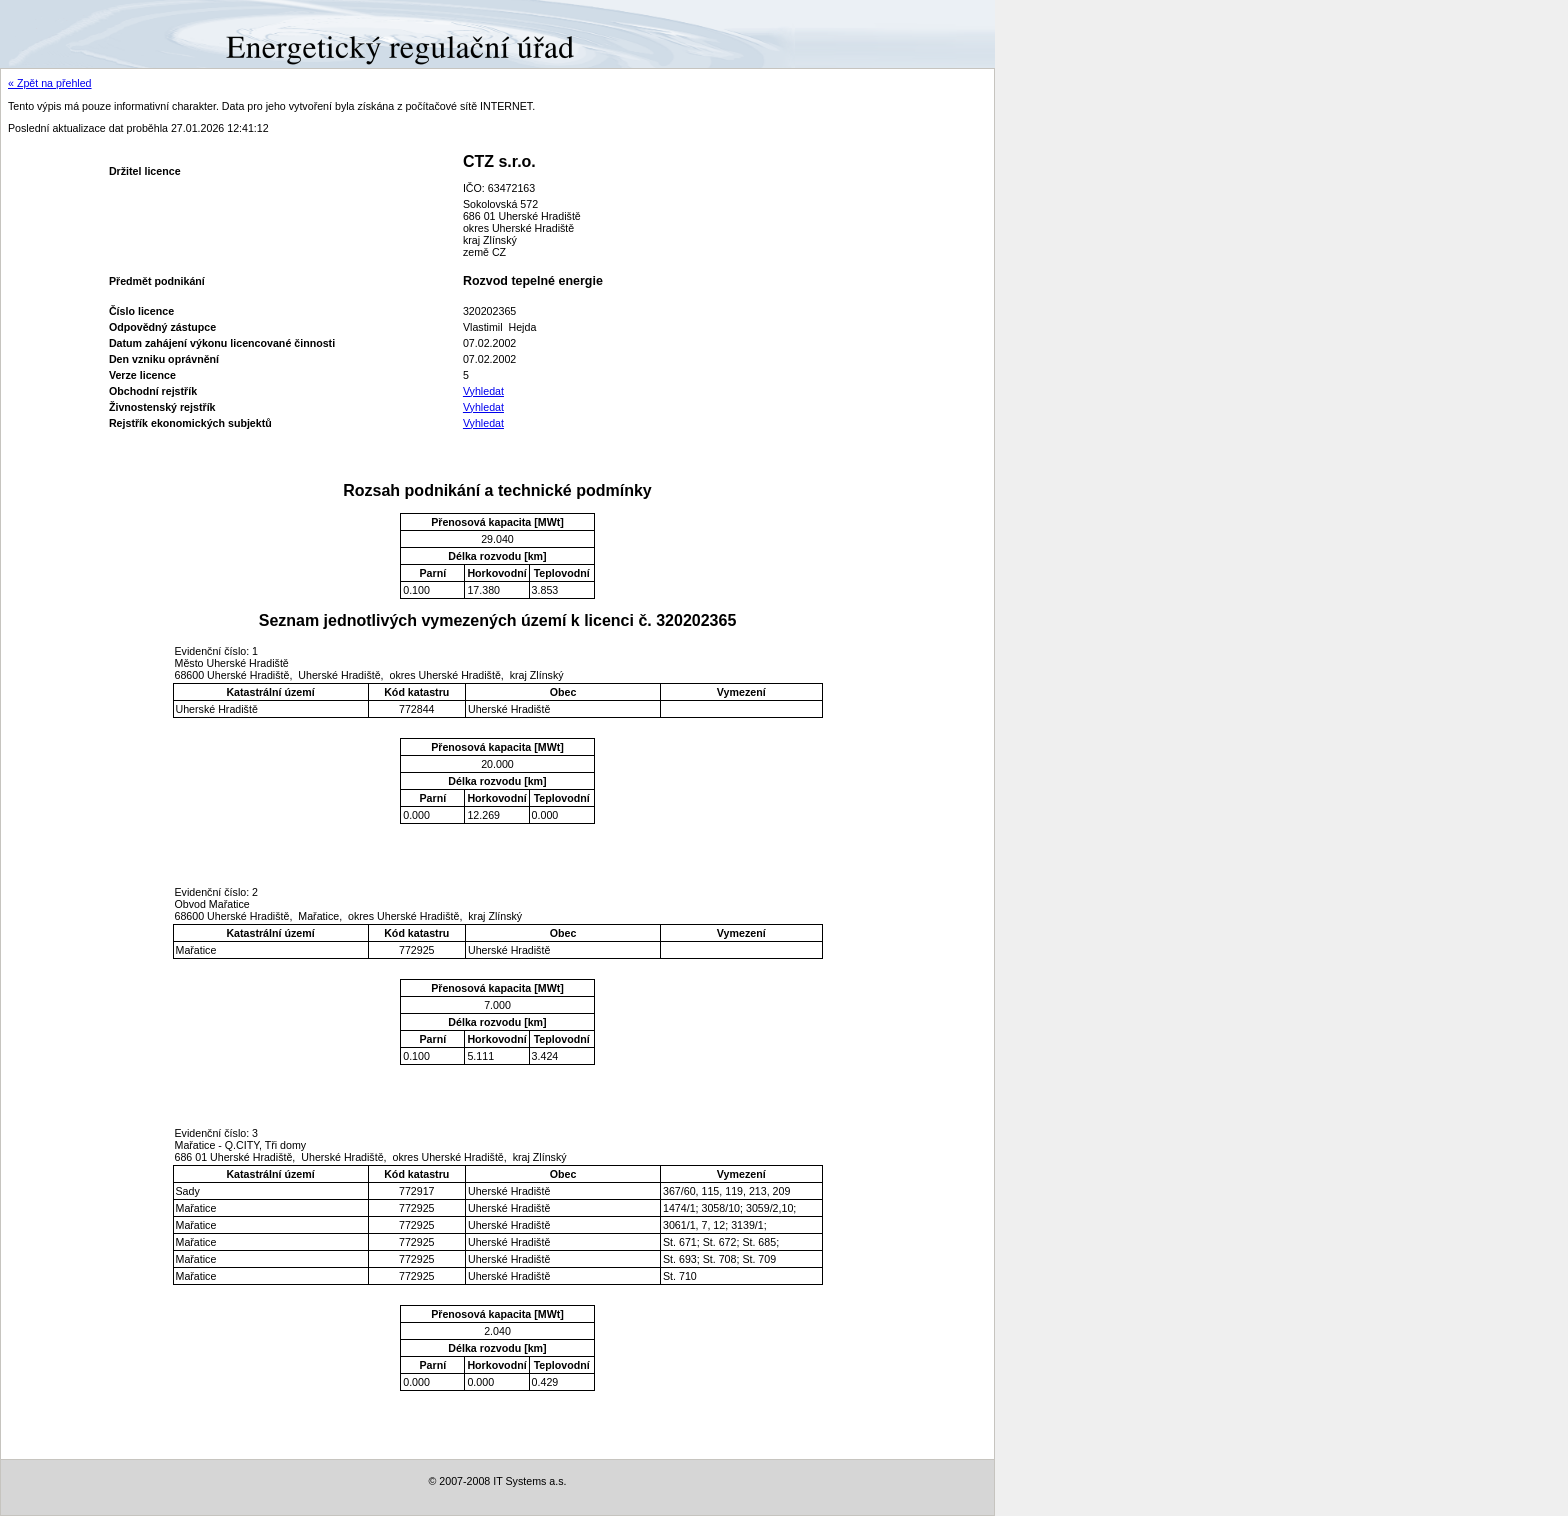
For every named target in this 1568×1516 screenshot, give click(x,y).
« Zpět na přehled (50, 83)
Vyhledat (483, 391)
